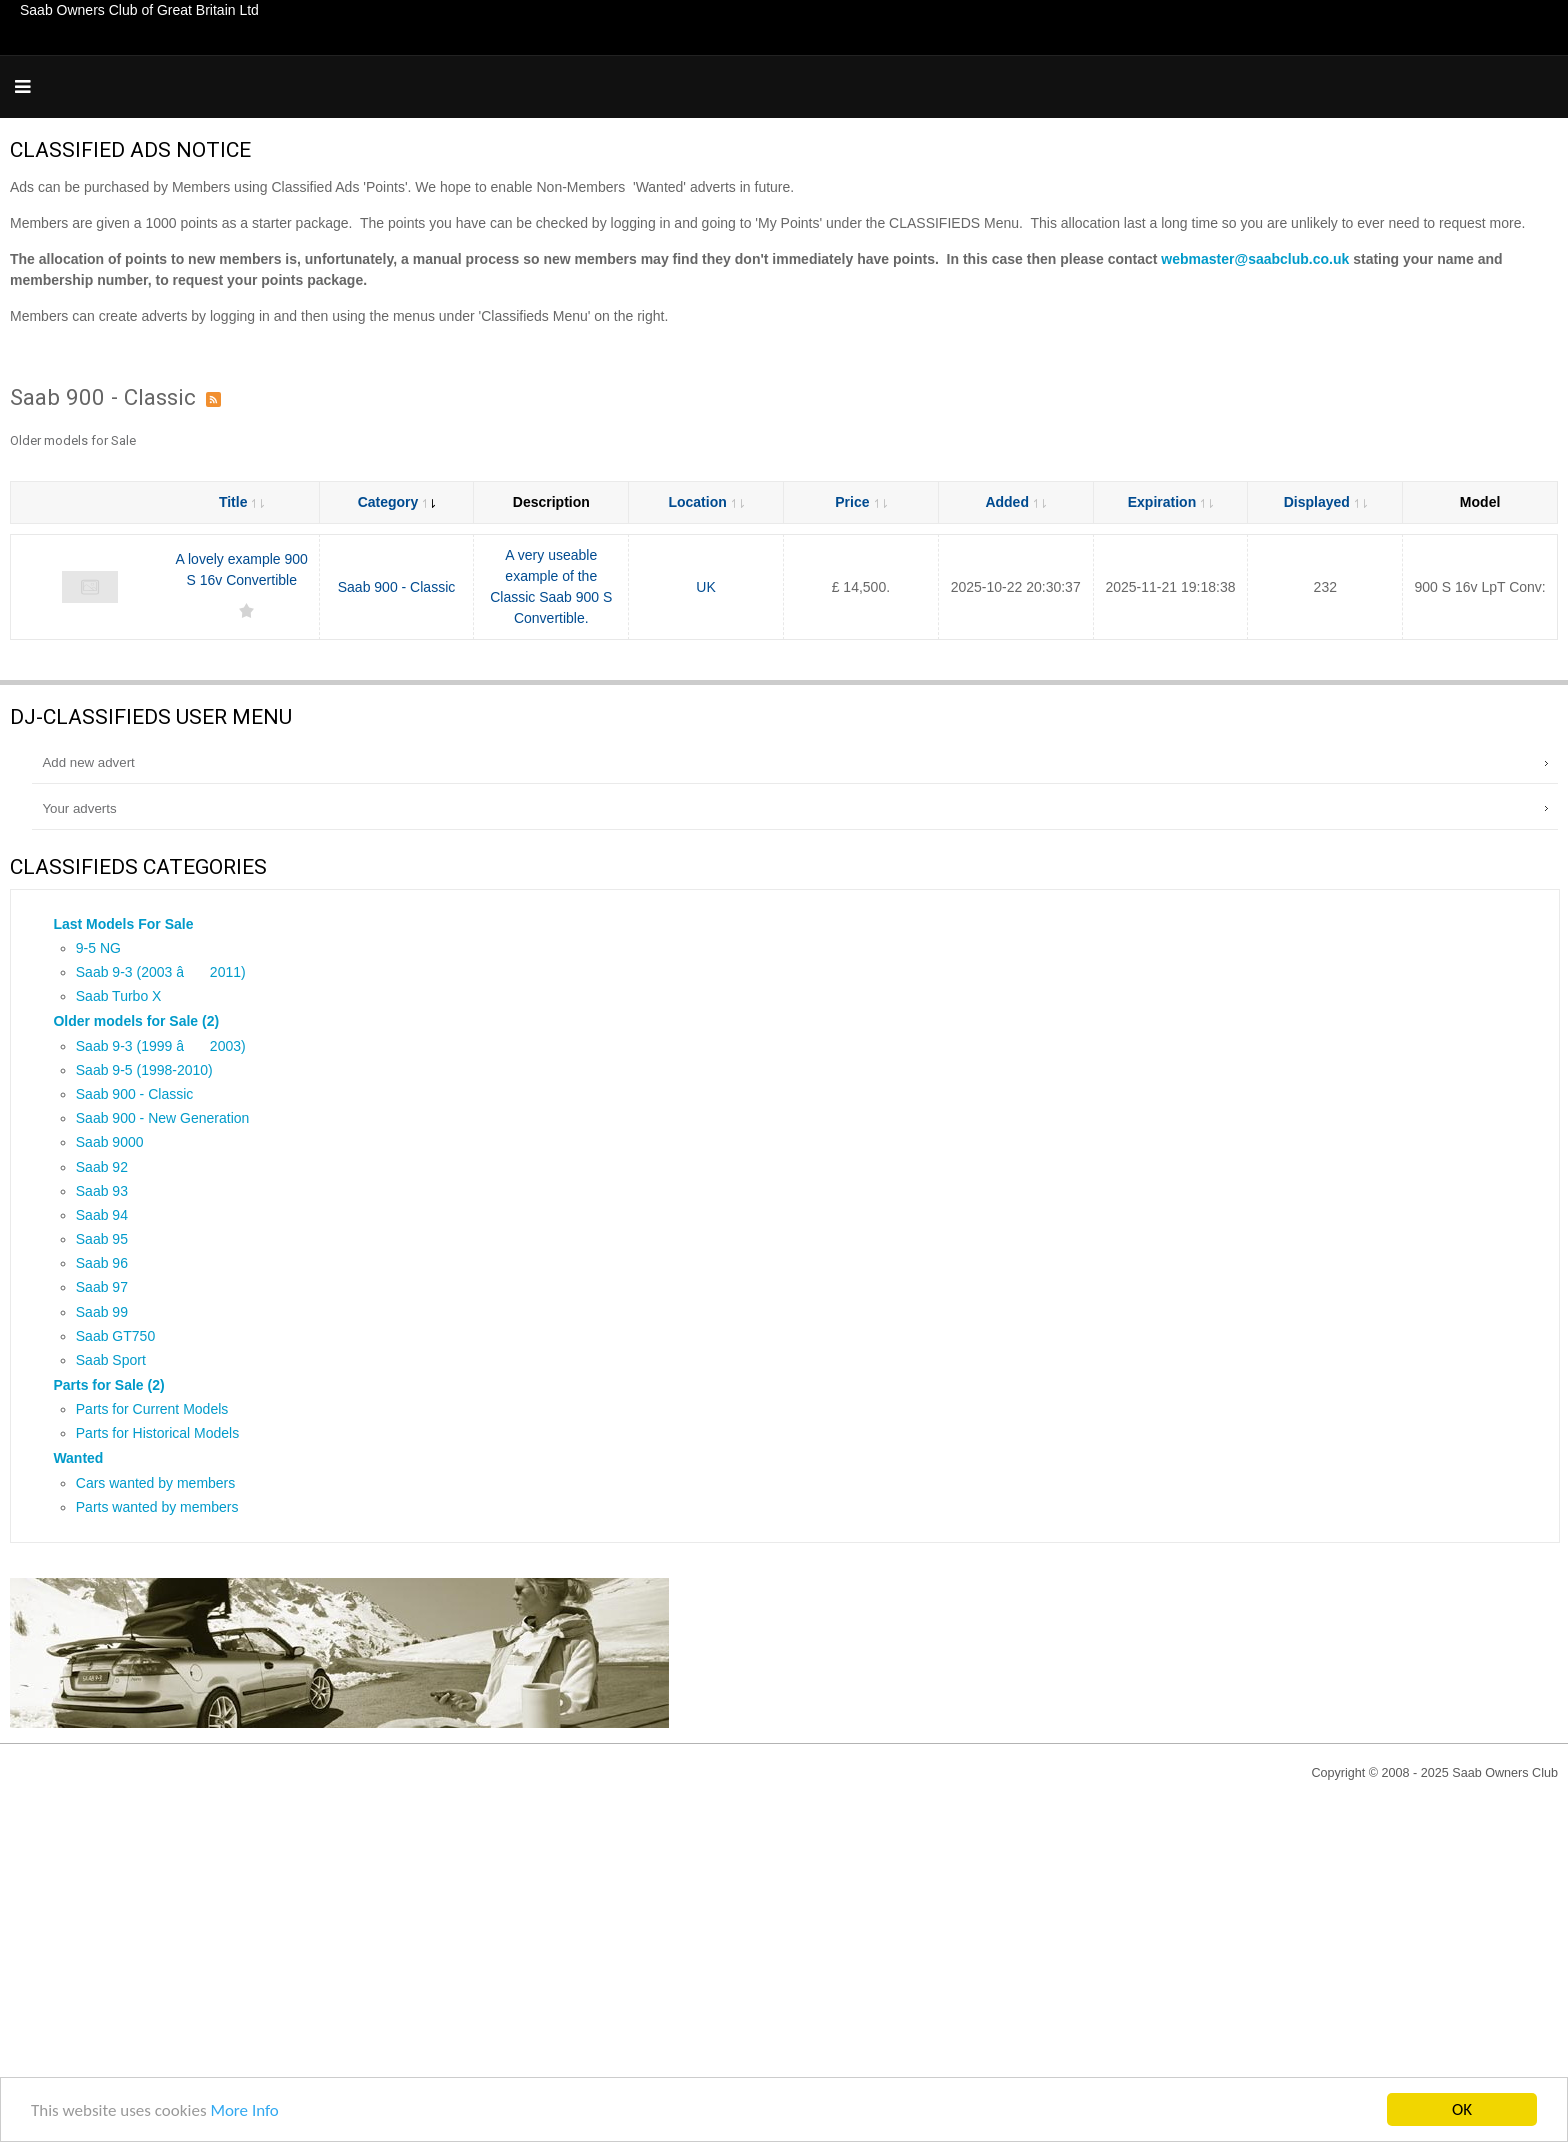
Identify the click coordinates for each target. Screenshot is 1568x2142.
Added (1015, 502)
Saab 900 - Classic (397, 587)
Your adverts (79, 808)
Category (397, 502)
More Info (244, 2110)
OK (1462, 2109)
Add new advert (88, 762)
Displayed (1325, 502)
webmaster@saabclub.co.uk (1255, 259)
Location (705, 502)
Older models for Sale (73, 440)
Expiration (1170, 502)
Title (242, 502)
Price (860, 502)
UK (705, 587)
